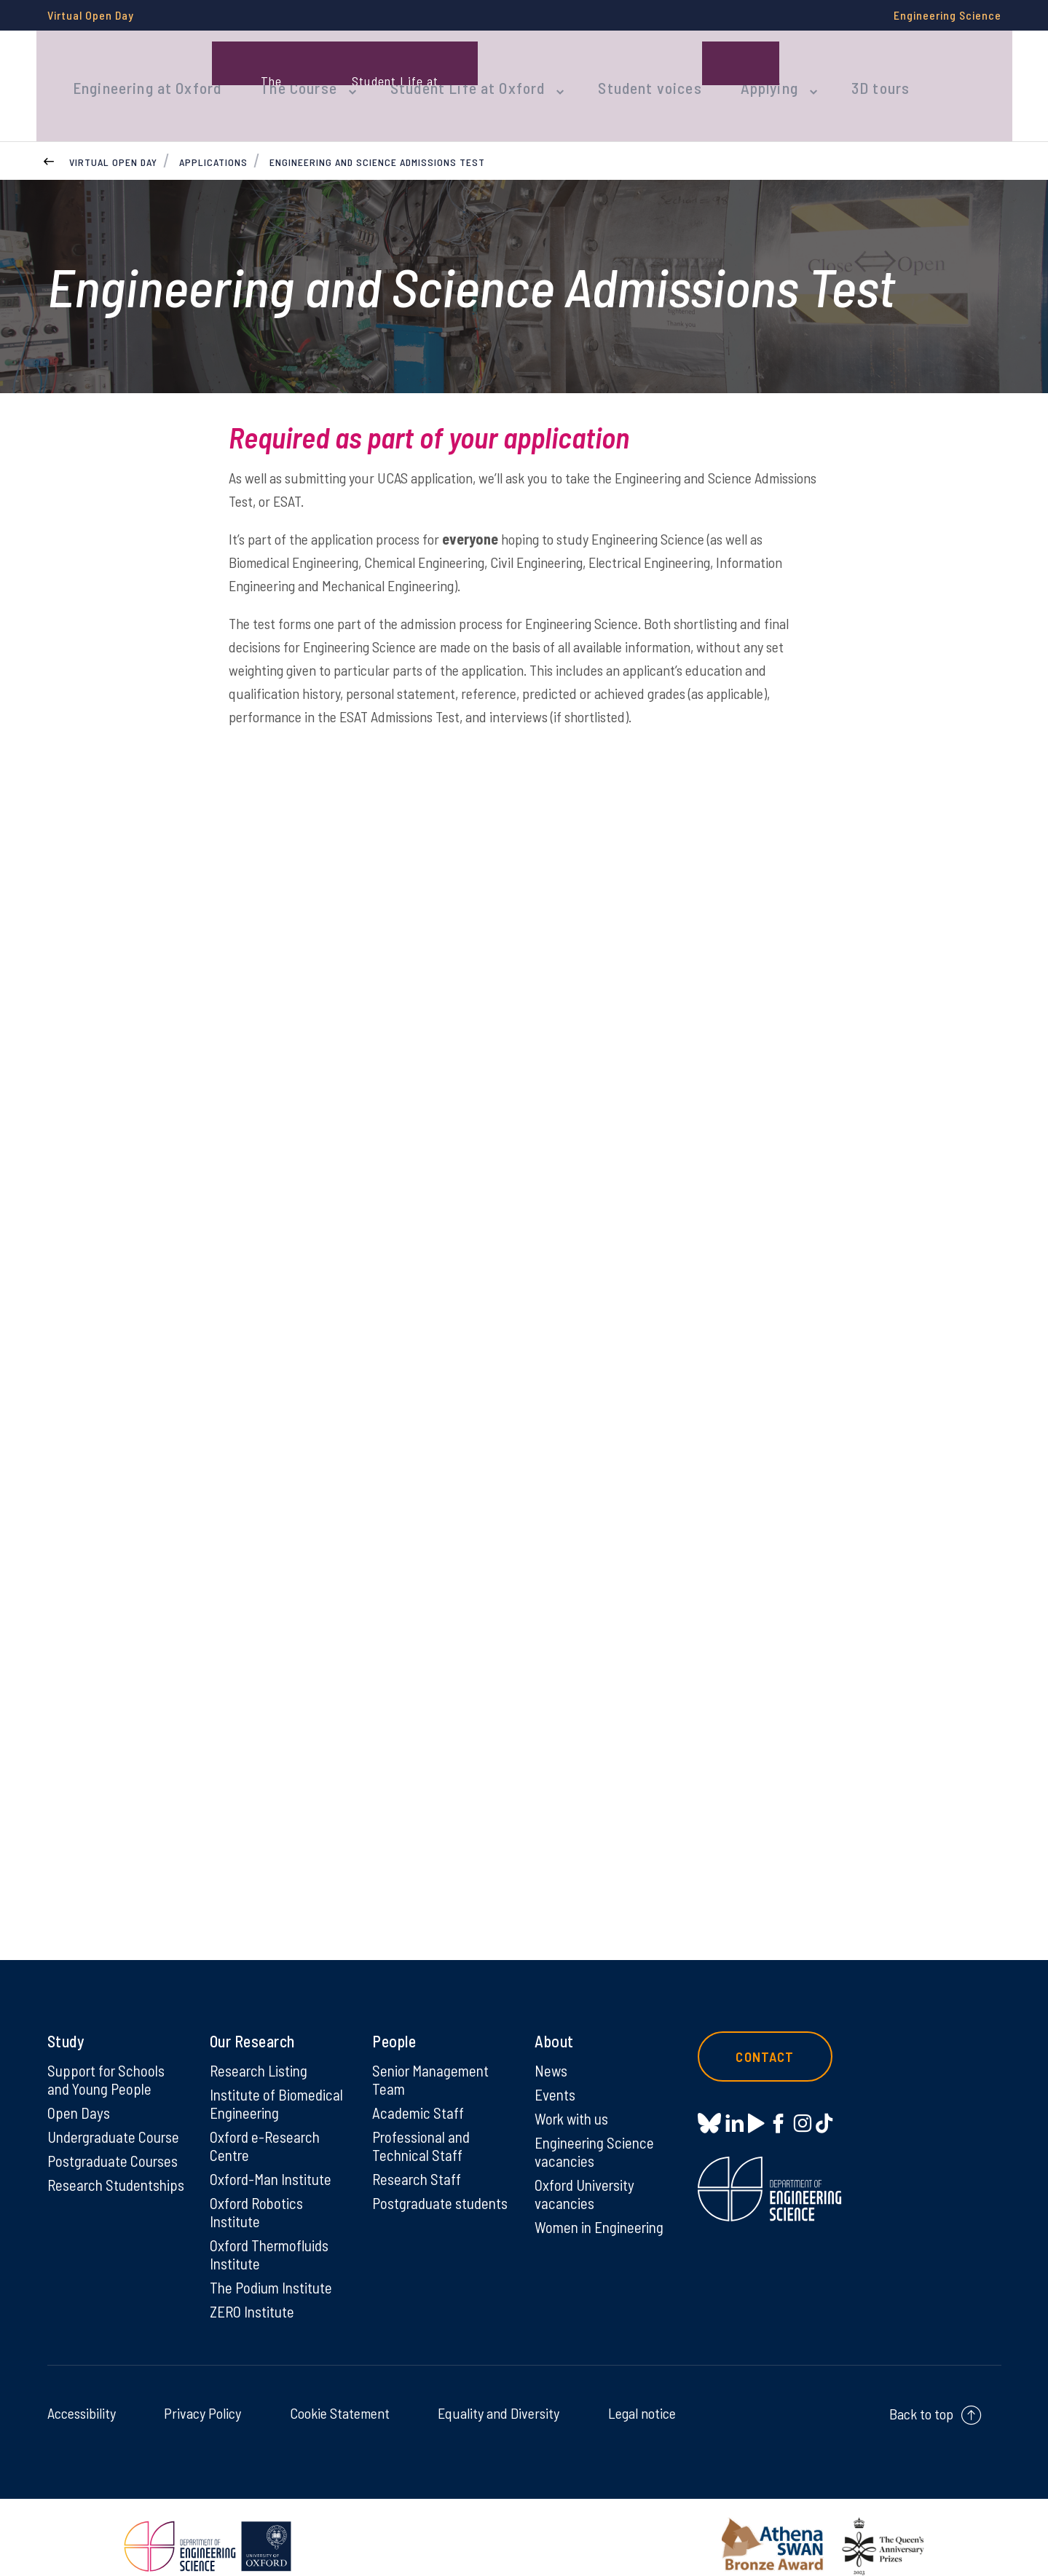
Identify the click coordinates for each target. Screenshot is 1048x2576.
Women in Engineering (603, 2206)
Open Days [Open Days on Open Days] (79, 2088)
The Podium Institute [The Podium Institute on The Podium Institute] (273, 2268)
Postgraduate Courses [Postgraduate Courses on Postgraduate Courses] (115, 2137)
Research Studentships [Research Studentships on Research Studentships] (88, 2172)
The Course (286, 71)
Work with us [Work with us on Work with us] (574, 2094)
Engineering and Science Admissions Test (377, 134)
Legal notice (642, 2395)
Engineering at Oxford (143, 71)
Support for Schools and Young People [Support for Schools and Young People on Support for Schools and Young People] (107, 2054)
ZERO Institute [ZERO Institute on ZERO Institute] (254, 2293)
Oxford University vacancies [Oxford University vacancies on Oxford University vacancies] (587, 2172)
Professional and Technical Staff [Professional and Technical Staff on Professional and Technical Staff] (423, 2122)
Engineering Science (947, 15)
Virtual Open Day (90, 15)
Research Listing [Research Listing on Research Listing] (261, 2044)
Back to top (921, 2396)
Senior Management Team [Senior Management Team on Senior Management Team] (433, 2054)
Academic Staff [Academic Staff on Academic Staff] (419, 2088)
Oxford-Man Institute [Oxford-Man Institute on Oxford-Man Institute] (273, 2156)
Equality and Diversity (498, 2395)
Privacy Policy (202, 2395)
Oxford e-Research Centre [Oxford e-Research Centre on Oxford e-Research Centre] (267, 2122)
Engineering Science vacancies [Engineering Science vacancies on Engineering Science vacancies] (597, 2128)
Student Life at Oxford (447, 71)
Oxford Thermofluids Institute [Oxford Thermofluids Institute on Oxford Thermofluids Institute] (273, 2234)
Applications (213, 134)
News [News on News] (552, 2044)
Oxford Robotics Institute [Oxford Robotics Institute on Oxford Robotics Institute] (258, 2191)
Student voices (619, 71)
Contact (771, 2031)
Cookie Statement (340, 2395)
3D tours (835, 71)
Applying (731, 71)
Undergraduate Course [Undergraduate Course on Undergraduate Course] (117, 2112)
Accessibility (81, 2395)
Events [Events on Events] (556, 2069)
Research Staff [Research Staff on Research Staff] (418, 2156)
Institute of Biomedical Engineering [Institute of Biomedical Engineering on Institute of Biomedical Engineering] (278, 2079)
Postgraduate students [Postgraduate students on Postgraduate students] (414, 2191)
